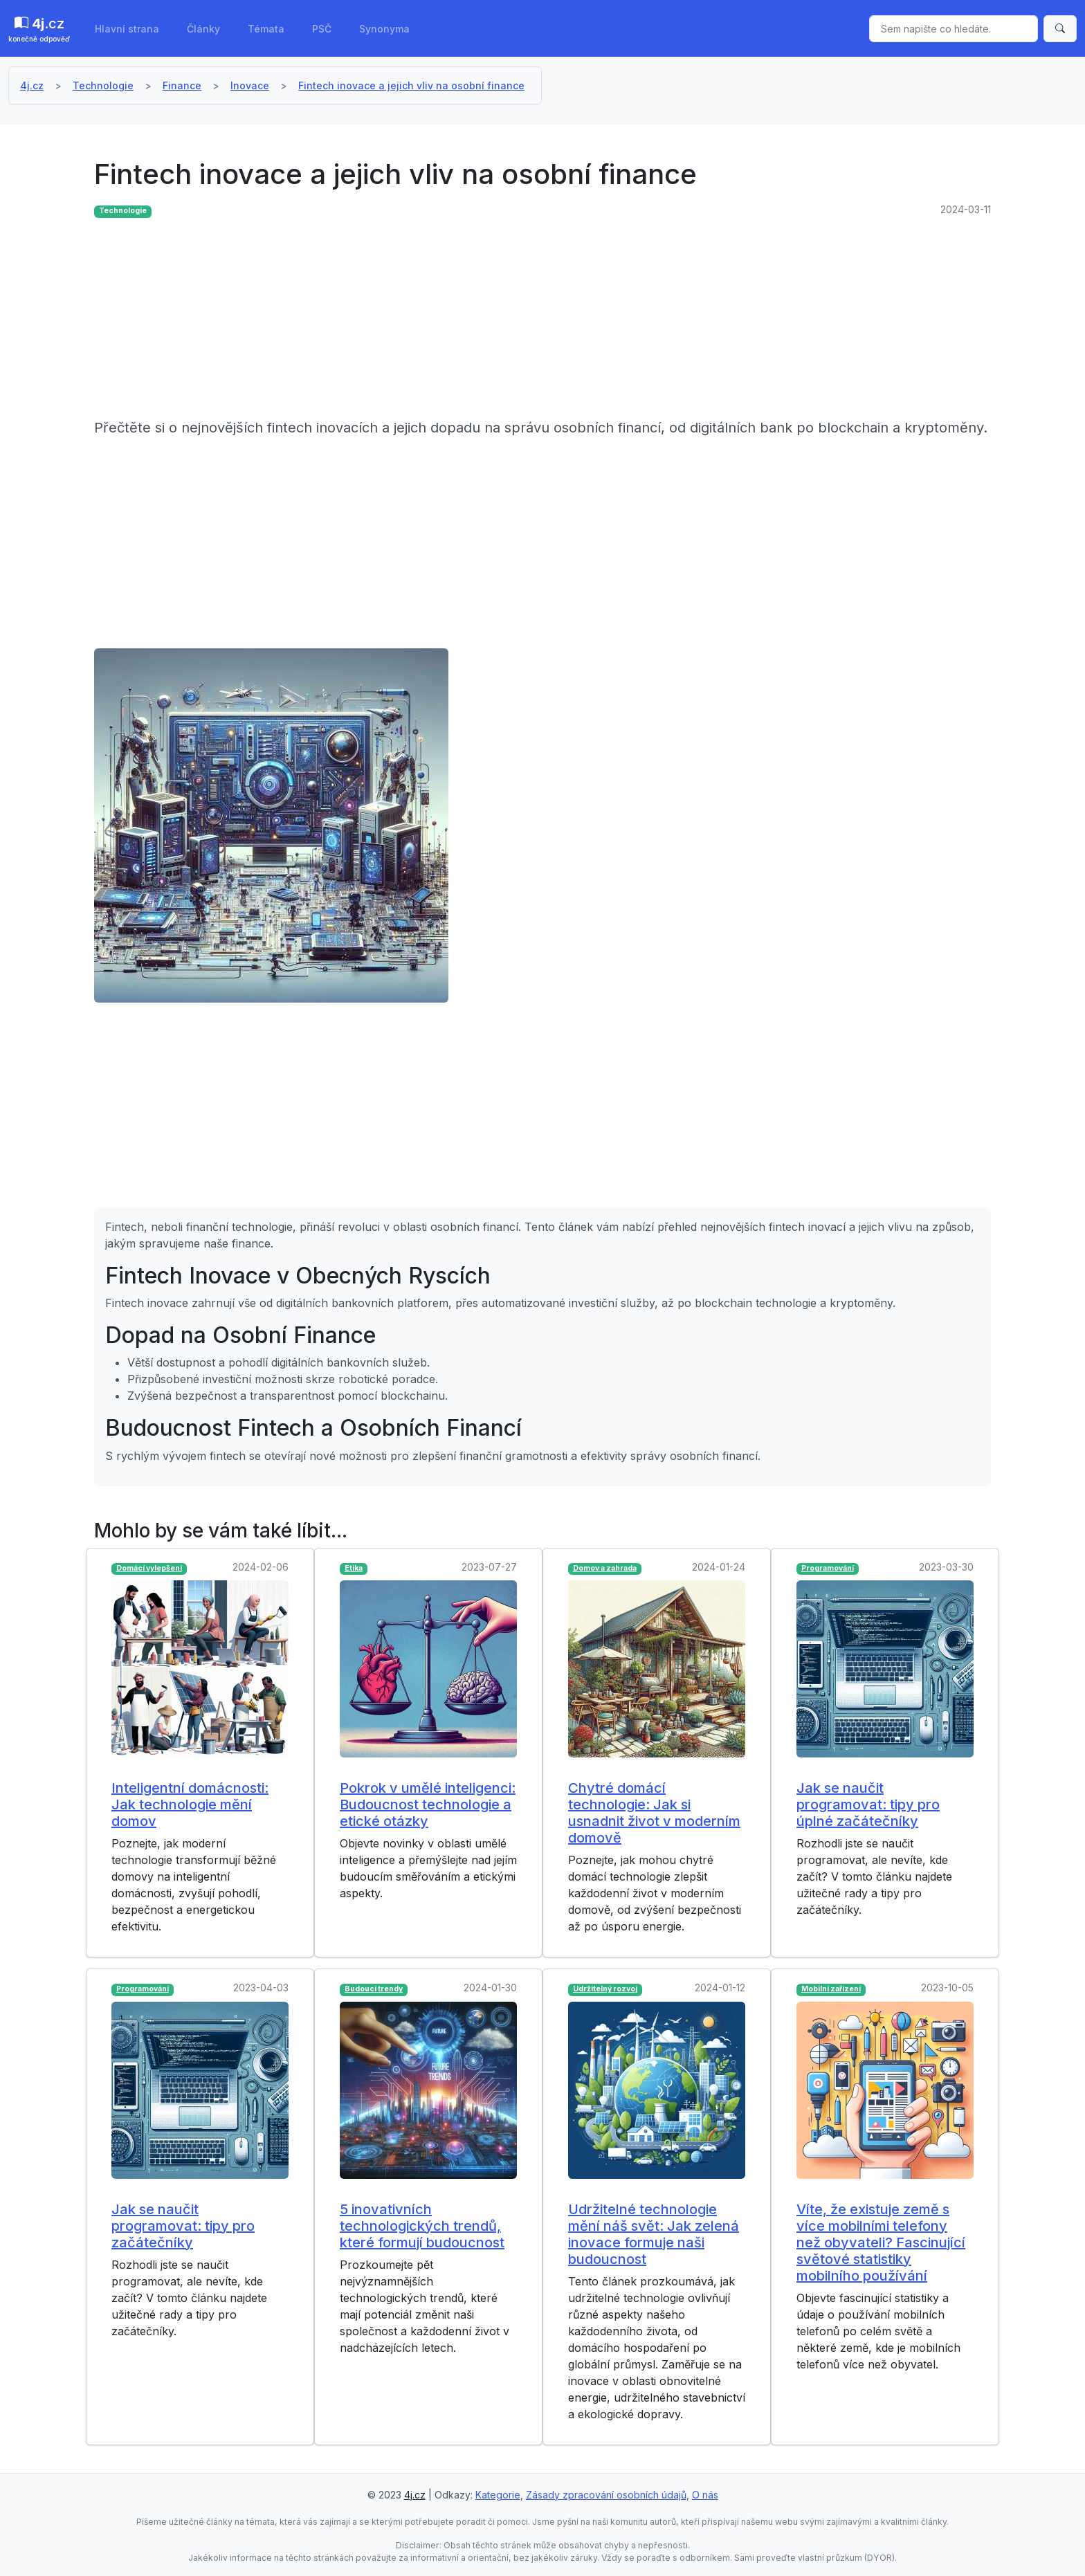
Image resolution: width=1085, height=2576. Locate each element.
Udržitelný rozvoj (605, 1988)
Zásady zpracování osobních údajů (606, 2495)
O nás (705, 2495)
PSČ (321, 29)
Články (203, 29)
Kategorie (497, 2495)
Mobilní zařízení (831, 1988)
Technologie (103, 85)
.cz (39, 29)
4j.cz (32, 85)
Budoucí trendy (374, 1988)
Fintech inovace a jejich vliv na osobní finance (411, 85)
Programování (827, 1568)
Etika (354, 1568)
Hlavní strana (127, 29)
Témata (266, 29)
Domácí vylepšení (149, 1568)
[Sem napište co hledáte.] (953, 28)
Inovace (249, 85)
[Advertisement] (509, 320)
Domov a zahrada (605, 1568)
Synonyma (384, 29)
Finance (182, 85)
